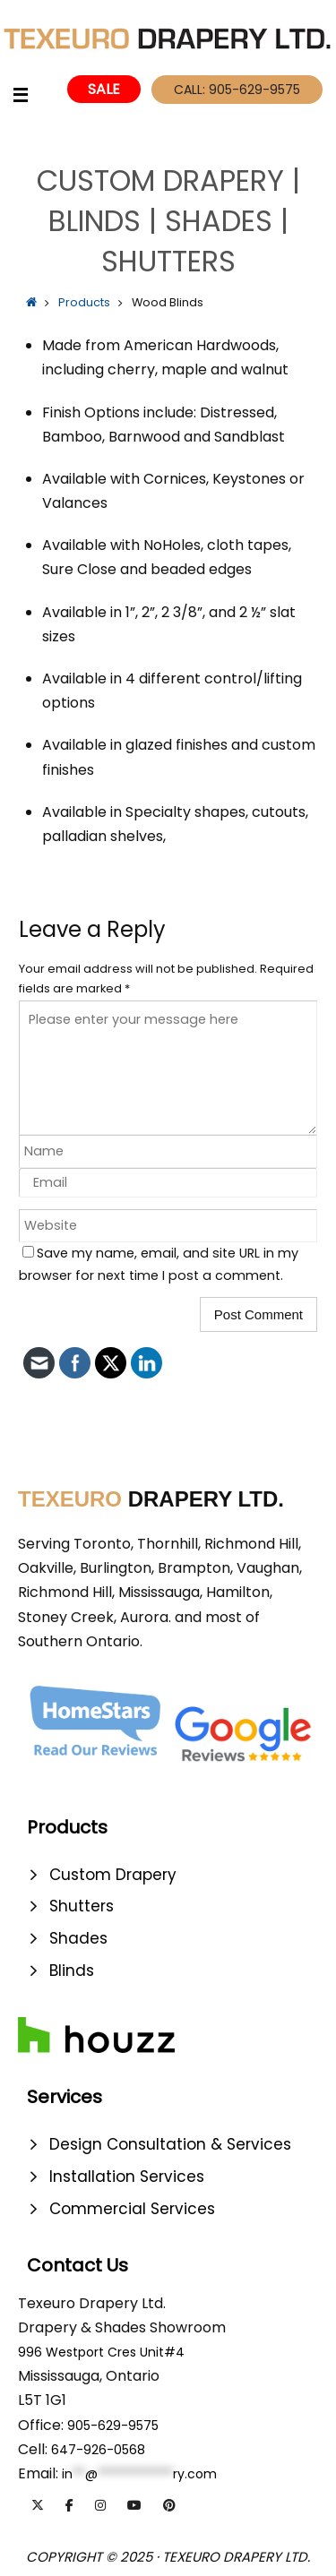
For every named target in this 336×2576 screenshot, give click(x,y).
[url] (168, 1225)
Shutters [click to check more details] (81, 1906)
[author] (168, 1151)
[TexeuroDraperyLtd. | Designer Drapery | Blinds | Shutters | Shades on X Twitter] (37, 2505)
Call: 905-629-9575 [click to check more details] (237, 90)
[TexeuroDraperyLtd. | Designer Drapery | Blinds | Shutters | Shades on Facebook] (69, 2505)
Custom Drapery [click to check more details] (113, 1874)
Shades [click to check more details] (78, 1938)
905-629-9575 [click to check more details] (113, 2425)
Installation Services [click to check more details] (126, 2176)
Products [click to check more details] (84, 302)
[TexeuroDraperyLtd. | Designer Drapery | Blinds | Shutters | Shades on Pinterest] (169, 2505)
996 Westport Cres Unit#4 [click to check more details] (101, 2352)
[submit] (258, 1314)
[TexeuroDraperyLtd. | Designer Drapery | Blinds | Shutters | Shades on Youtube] (134, 2505)
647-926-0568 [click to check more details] (98, 2450)
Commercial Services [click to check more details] (132, 2209)
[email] (168, 1183)
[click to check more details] (33, 96)
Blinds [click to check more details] (71, 1970)
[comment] (168, 1067)
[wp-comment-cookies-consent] (28, 1252)
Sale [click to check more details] (104, 89)
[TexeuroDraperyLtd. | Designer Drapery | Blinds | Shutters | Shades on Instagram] (100, 2505)
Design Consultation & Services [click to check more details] (170, 2144)
